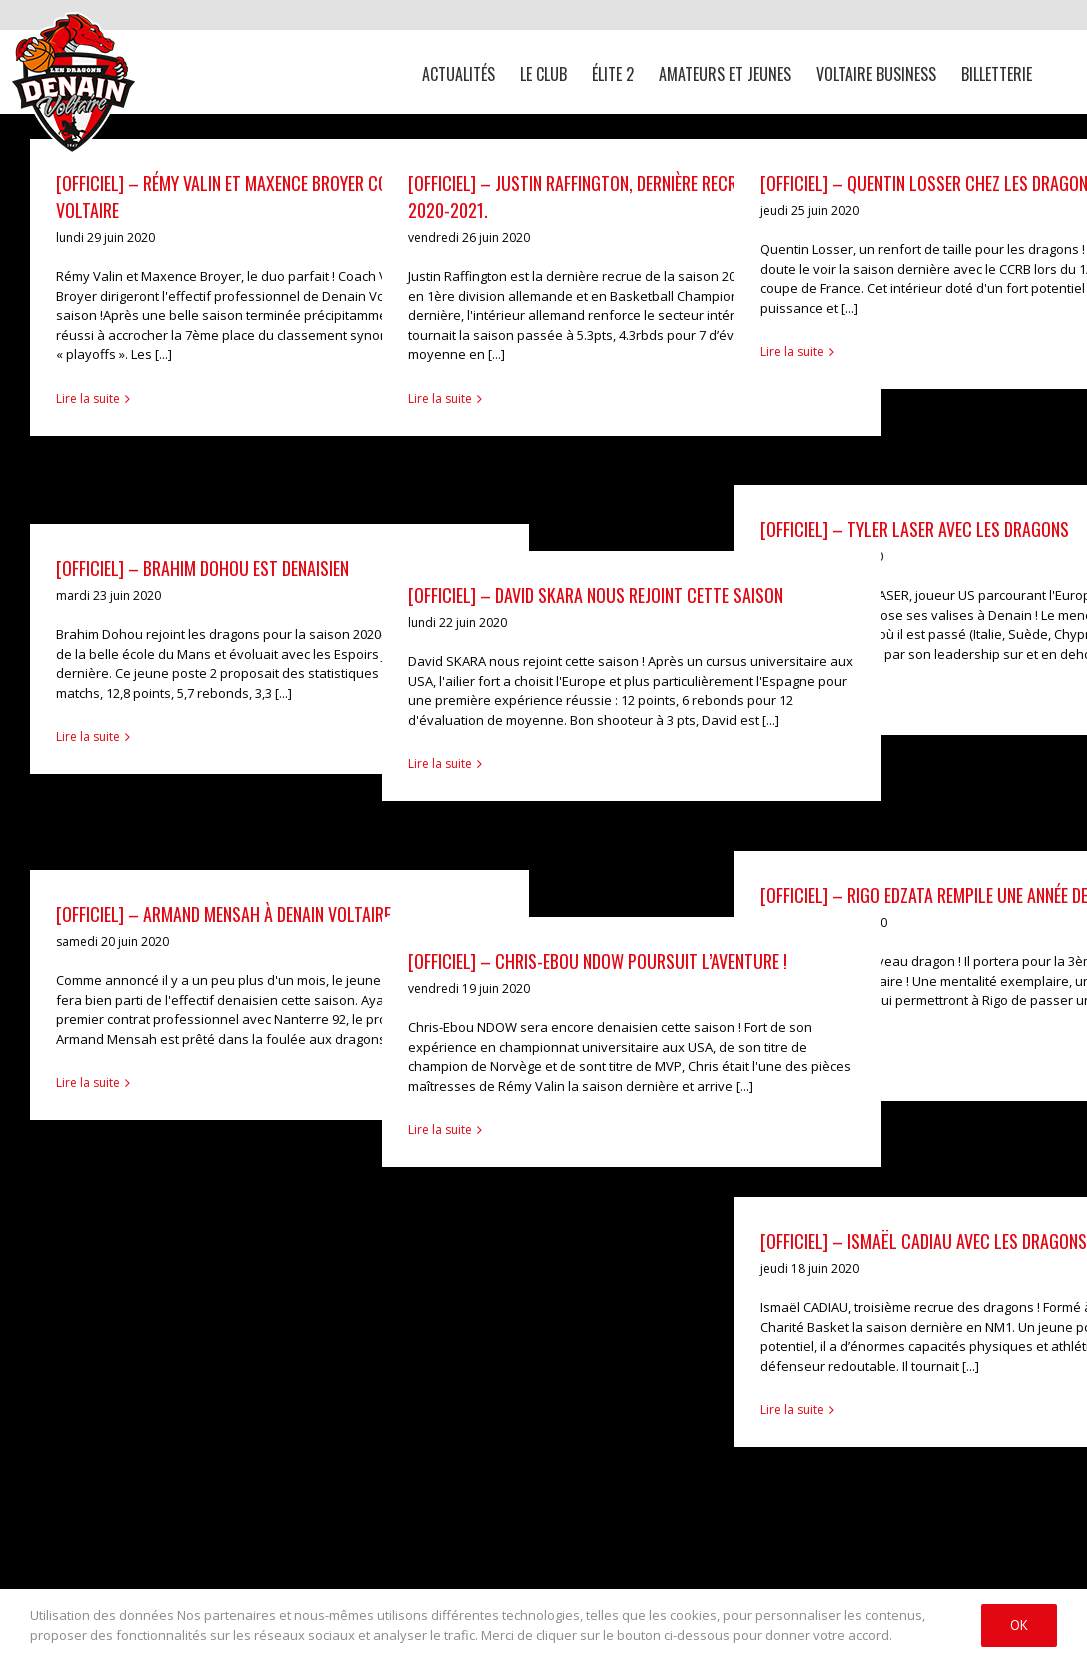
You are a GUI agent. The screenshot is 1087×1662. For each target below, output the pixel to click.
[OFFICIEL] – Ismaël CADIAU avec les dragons (923, 1241)
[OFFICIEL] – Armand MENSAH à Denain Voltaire (223, 914)
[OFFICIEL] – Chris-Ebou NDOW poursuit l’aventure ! (597, 961)
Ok (1019, 1625)
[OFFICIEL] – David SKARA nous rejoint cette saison (595, 595)
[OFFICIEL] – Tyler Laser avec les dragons (914, 529)
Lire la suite (88, 398)
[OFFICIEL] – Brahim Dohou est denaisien (202, 568)
